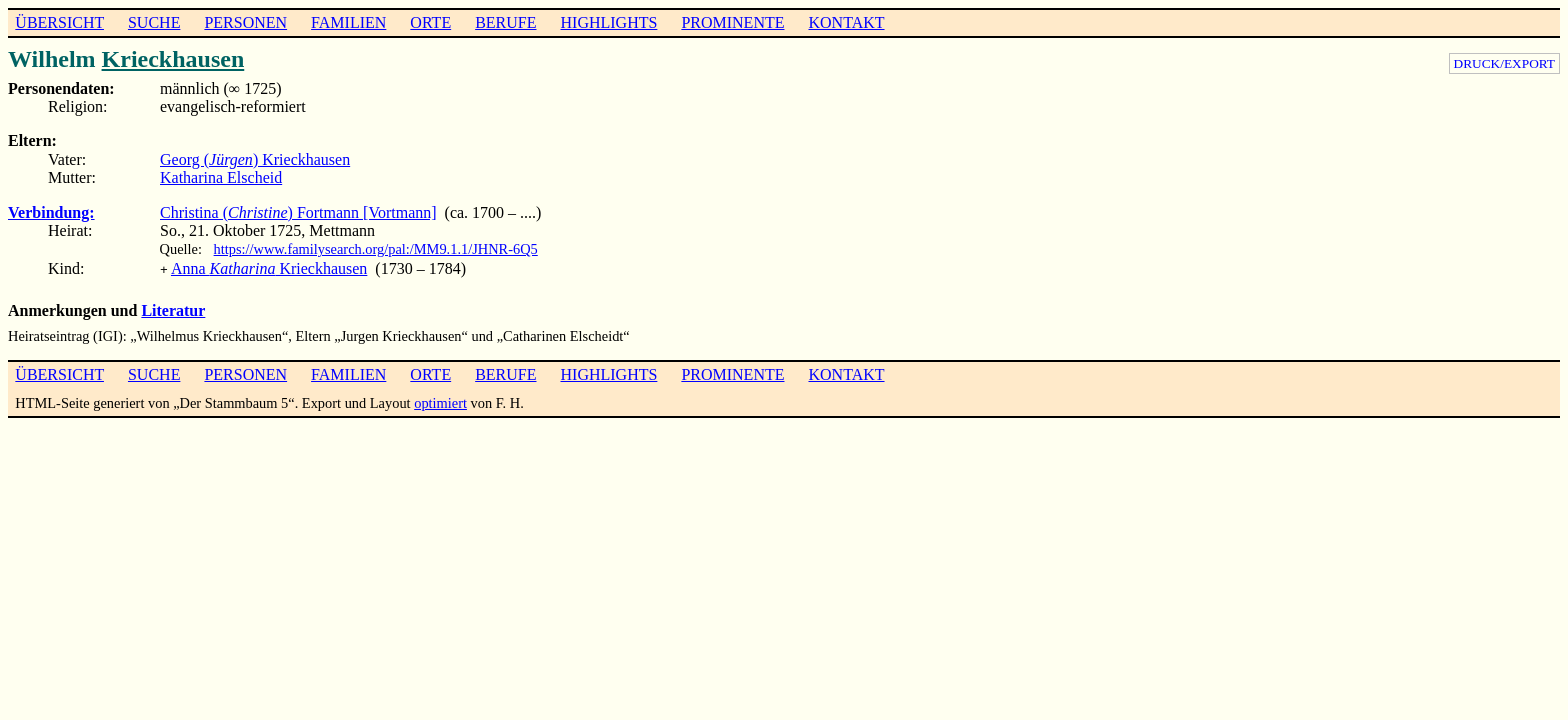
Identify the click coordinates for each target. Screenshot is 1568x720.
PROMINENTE (732, 22)
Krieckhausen (173, 59)
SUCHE (154, 22)
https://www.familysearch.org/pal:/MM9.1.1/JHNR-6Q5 (376, 249)
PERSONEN (245, 22)
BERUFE (505, 22)
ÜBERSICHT (59, 22)
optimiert (440, 401)
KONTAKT (846, 22)
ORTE (430, 22)
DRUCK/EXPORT (1504, 63)
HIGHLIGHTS (609, 22)
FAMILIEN (348, 22)
